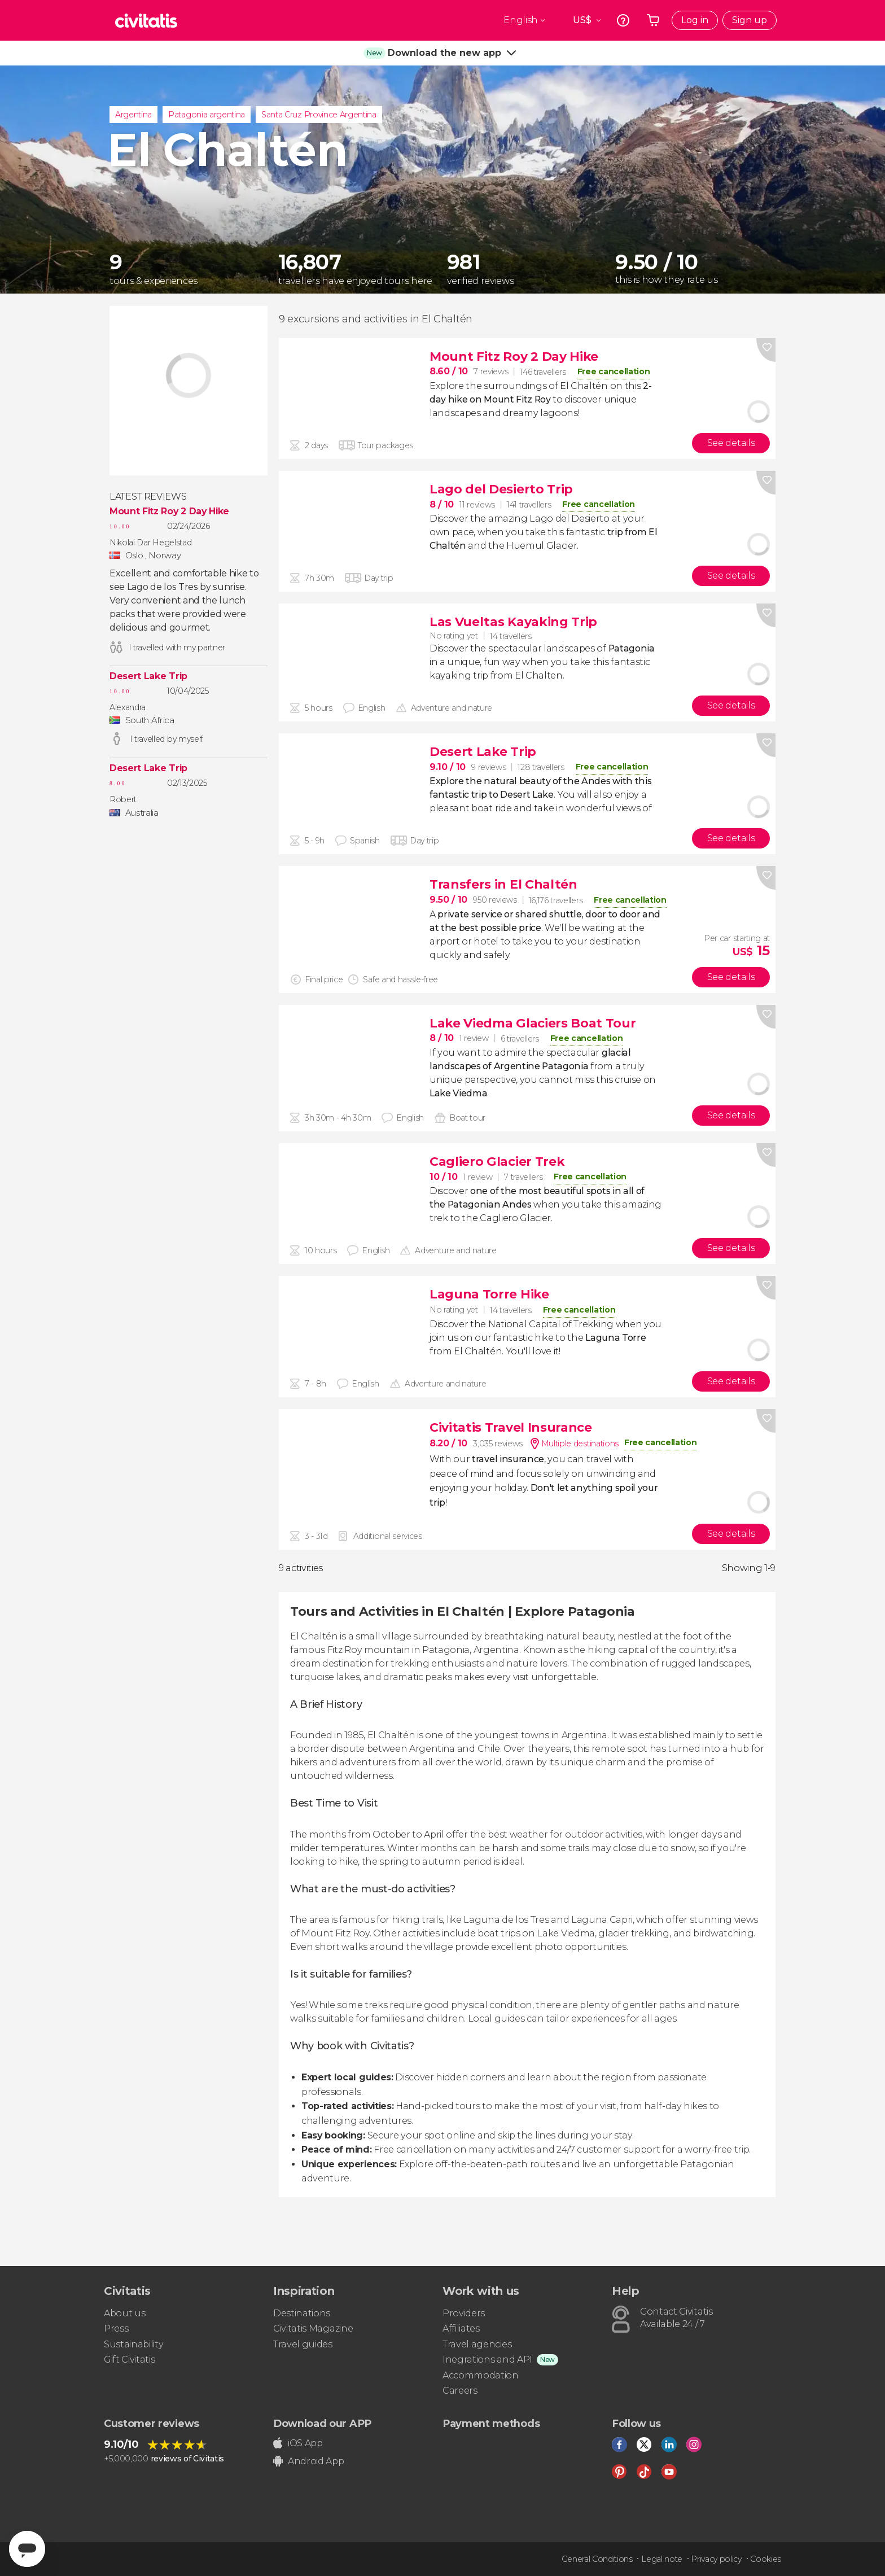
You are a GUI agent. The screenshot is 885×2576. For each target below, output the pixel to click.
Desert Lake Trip (148, 676)
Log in (694, 20)
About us (124, 2313)
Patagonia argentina (206, 115)
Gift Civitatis (129, 2359)
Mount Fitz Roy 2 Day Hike (169, 511)
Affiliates (461, 2328)
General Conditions (597, 2559)
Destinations (301, 2313)
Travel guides (302, 2344)
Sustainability (134, 2344)
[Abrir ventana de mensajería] (27, 2549)
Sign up (749, 20)
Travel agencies (476, 2344)
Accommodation (480, 2375)
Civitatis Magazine (313, 2328)
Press (116, 2328)
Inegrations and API (487, 2359)
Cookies (765, 2559)
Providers (463, 2313)
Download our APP (322, 2423)
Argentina (133, 115)
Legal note (661, 2559)
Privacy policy (716, 2559)
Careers (459, 2390)
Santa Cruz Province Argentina (318, 115)
